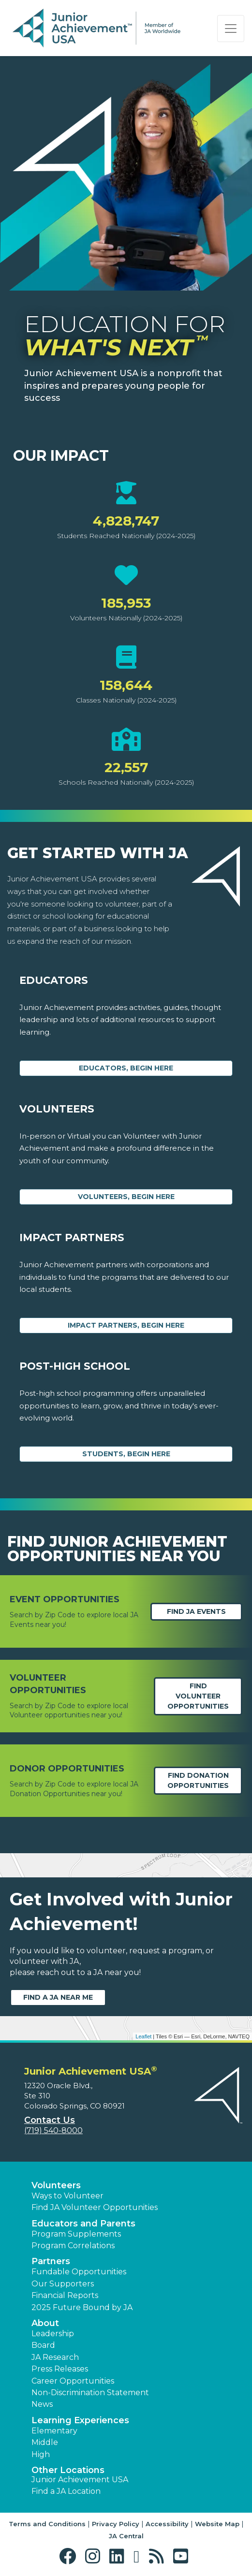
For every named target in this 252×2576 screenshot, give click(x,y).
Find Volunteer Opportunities (198, 1696)
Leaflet (143, 2036)
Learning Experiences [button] (80, 2420)
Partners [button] (50, 2261)
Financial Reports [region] (64, 2295)
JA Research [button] (55, 2357)
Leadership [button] (52, 2333)
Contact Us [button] (49, 2120)
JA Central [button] (126, 2536)
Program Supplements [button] (76, 2234)
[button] (70, 2556)
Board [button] (43, 2345)
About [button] (45, 2323)
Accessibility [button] (167, 2524)
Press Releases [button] (59, 2368)
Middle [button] (44, 2442)
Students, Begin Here (126, 1453)
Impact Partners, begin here (126, 1325)
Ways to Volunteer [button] (67, 2195)
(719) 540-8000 (53, 2130)
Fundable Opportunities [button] (78, 2271)
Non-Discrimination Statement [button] (90, 2392)
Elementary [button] (54, 2430)
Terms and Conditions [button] (47, 2524)
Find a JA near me (58, 1997)
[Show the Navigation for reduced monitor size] (230, 28)
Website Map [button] (217, 2524)
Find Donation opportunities (198, 1780)
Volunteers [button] (56, 2185)
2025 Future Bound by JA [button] (82, 2307)
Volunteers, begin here (126, 1196)
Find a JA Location (66, 2491)
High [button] (40, 2454)
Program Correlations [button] (73, 2245)
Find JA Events (196, 1611)
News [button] (42, 2404)
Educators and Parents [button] (83, 2223)
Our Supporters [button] (62, 2283)
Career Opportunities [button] (72, 2381)
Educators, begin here (126, 1068)
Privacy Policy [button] (115, 2524)
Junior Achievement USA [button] (79, 2479)
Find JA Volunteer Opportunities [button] (94, 2207)
